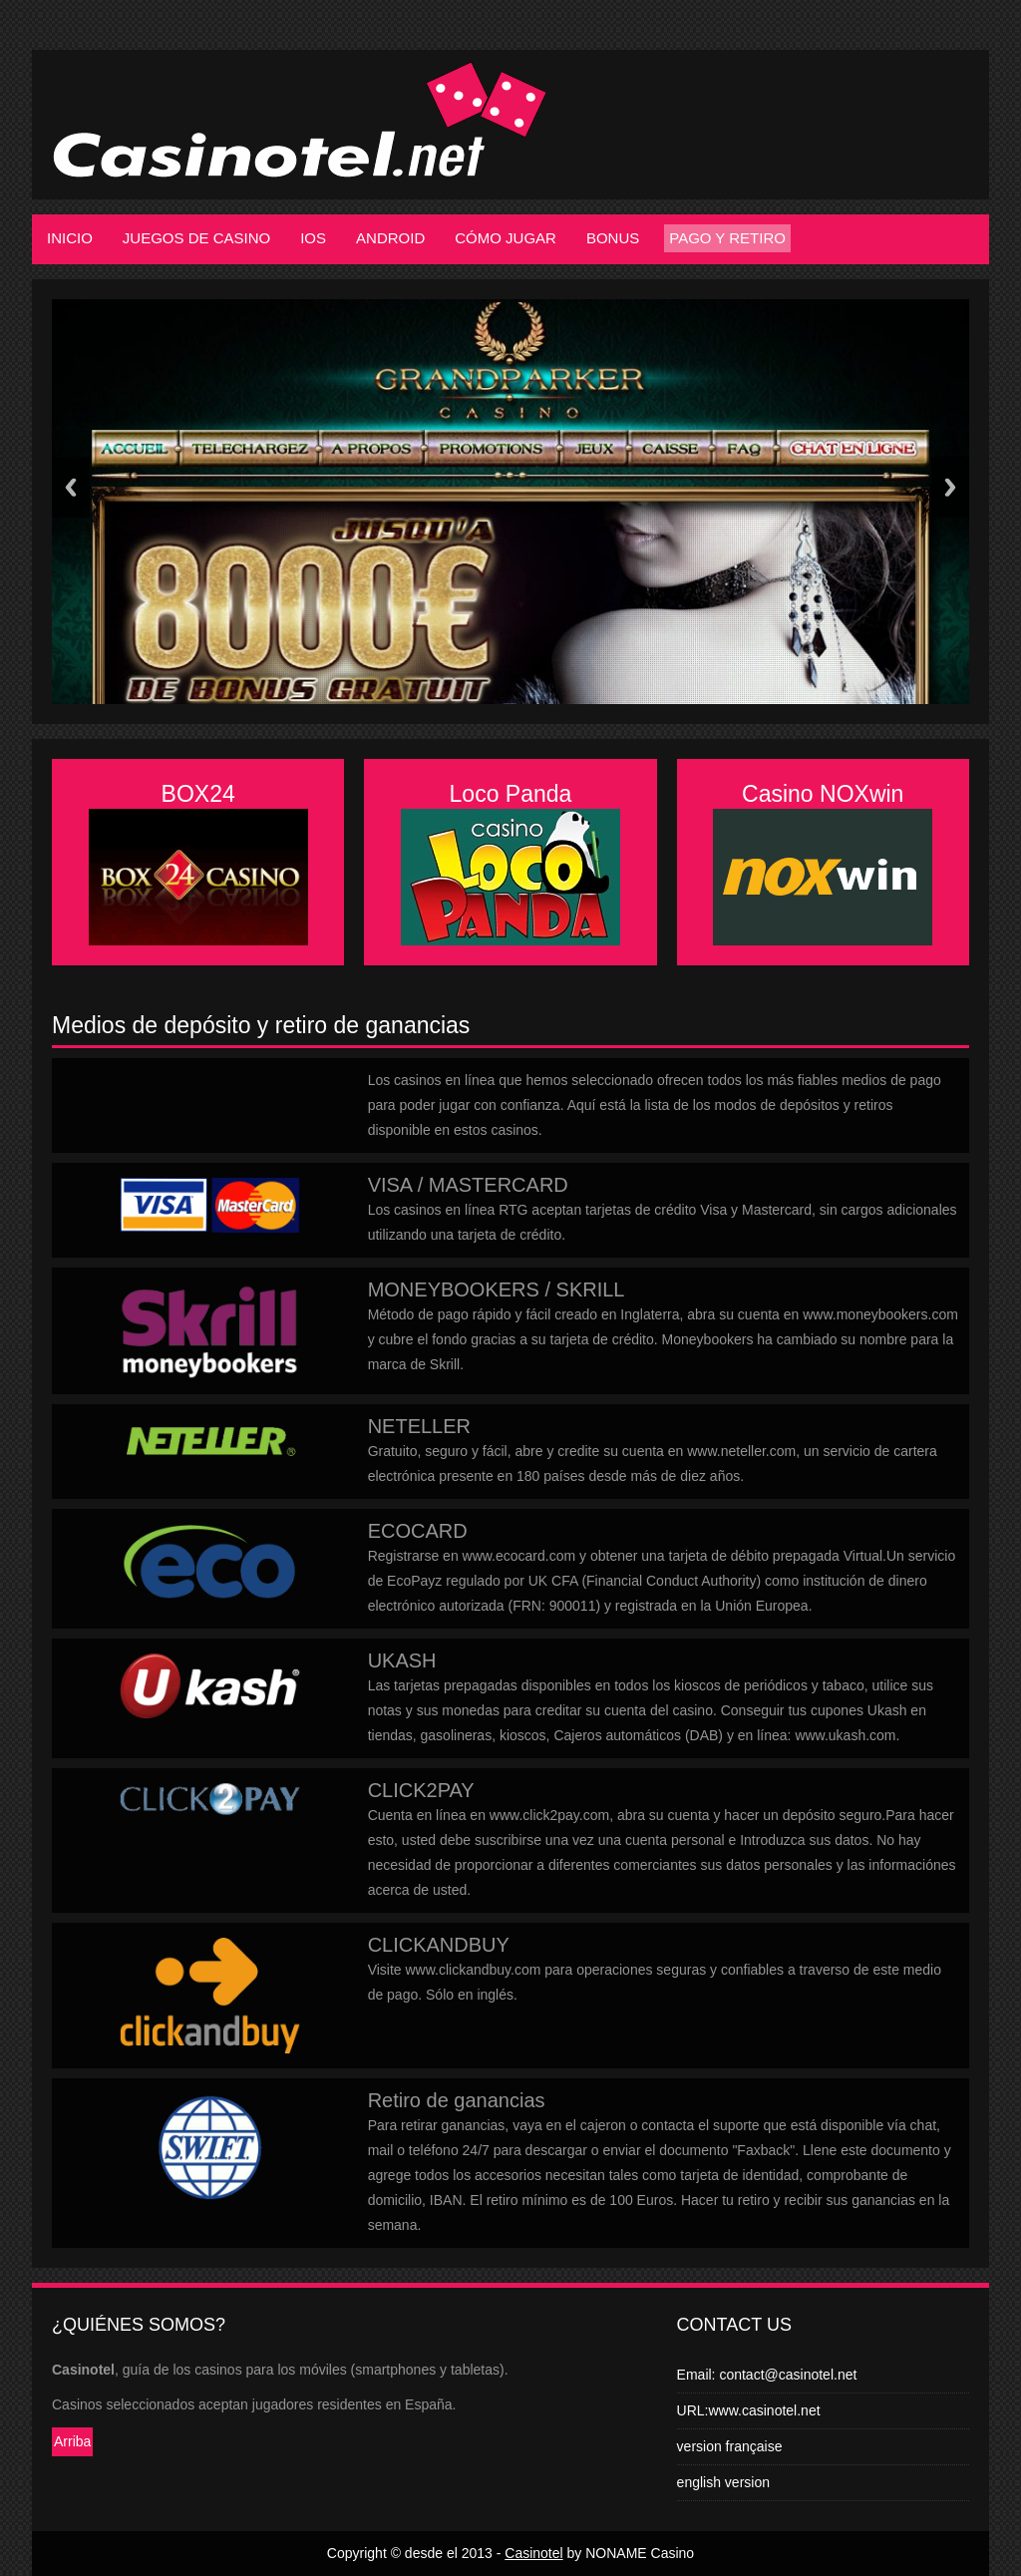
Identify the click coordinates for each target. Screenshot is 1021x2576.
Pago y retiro (727, 237)
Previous (71, 487)
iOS (313, 237)
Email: (698, 2375)
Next (950, 487)
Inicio (70, 237)
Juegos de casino (196, 237)
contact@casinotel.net (787, 2375)
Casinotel (533, 2553)
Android (390, 237)
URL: (693, 2410)
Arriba (72, 2441)
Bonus (612, 237)
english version (723, 2482)
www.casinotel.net (765, 2410)
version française (730, 2446)
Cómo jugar (505, 237)
